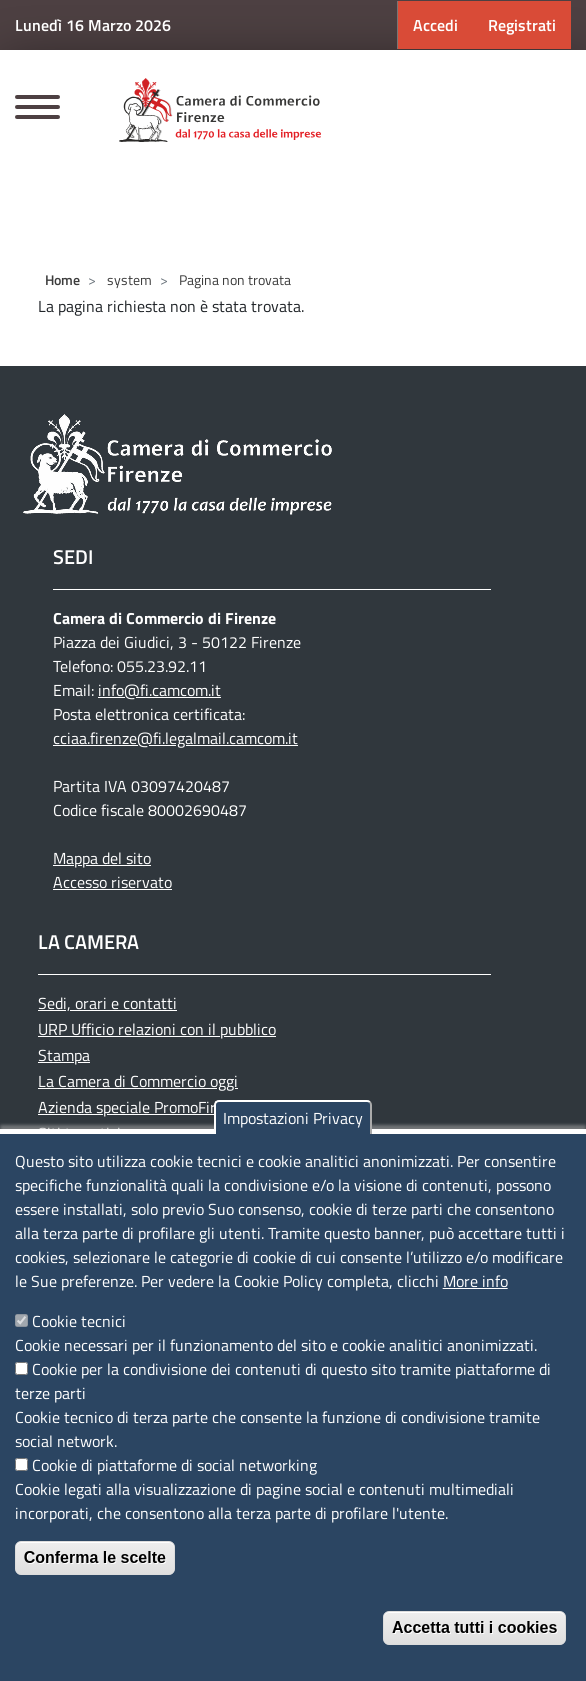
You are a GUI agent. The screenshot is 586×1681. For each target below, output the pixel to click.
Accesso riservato (112, 882)
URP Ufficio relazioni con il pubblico (157, 1029)
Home (62, 279)
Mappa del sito (102, 858)
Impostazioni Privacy (293, 1118)
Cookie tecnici (79, 1321)
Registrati (522, 25)
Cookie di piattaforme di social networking (174, 1465)
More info (475, 1281)
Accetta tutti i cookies (474, 1627)
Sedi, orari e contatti (107, 1003)
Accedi (435, 25)
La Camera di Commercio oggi (138, 1081)
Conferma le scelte (95, 1557)
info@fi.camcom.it (159, 690)
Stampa (64, 1055)
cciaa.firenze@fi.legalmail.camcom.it (175, 738)
